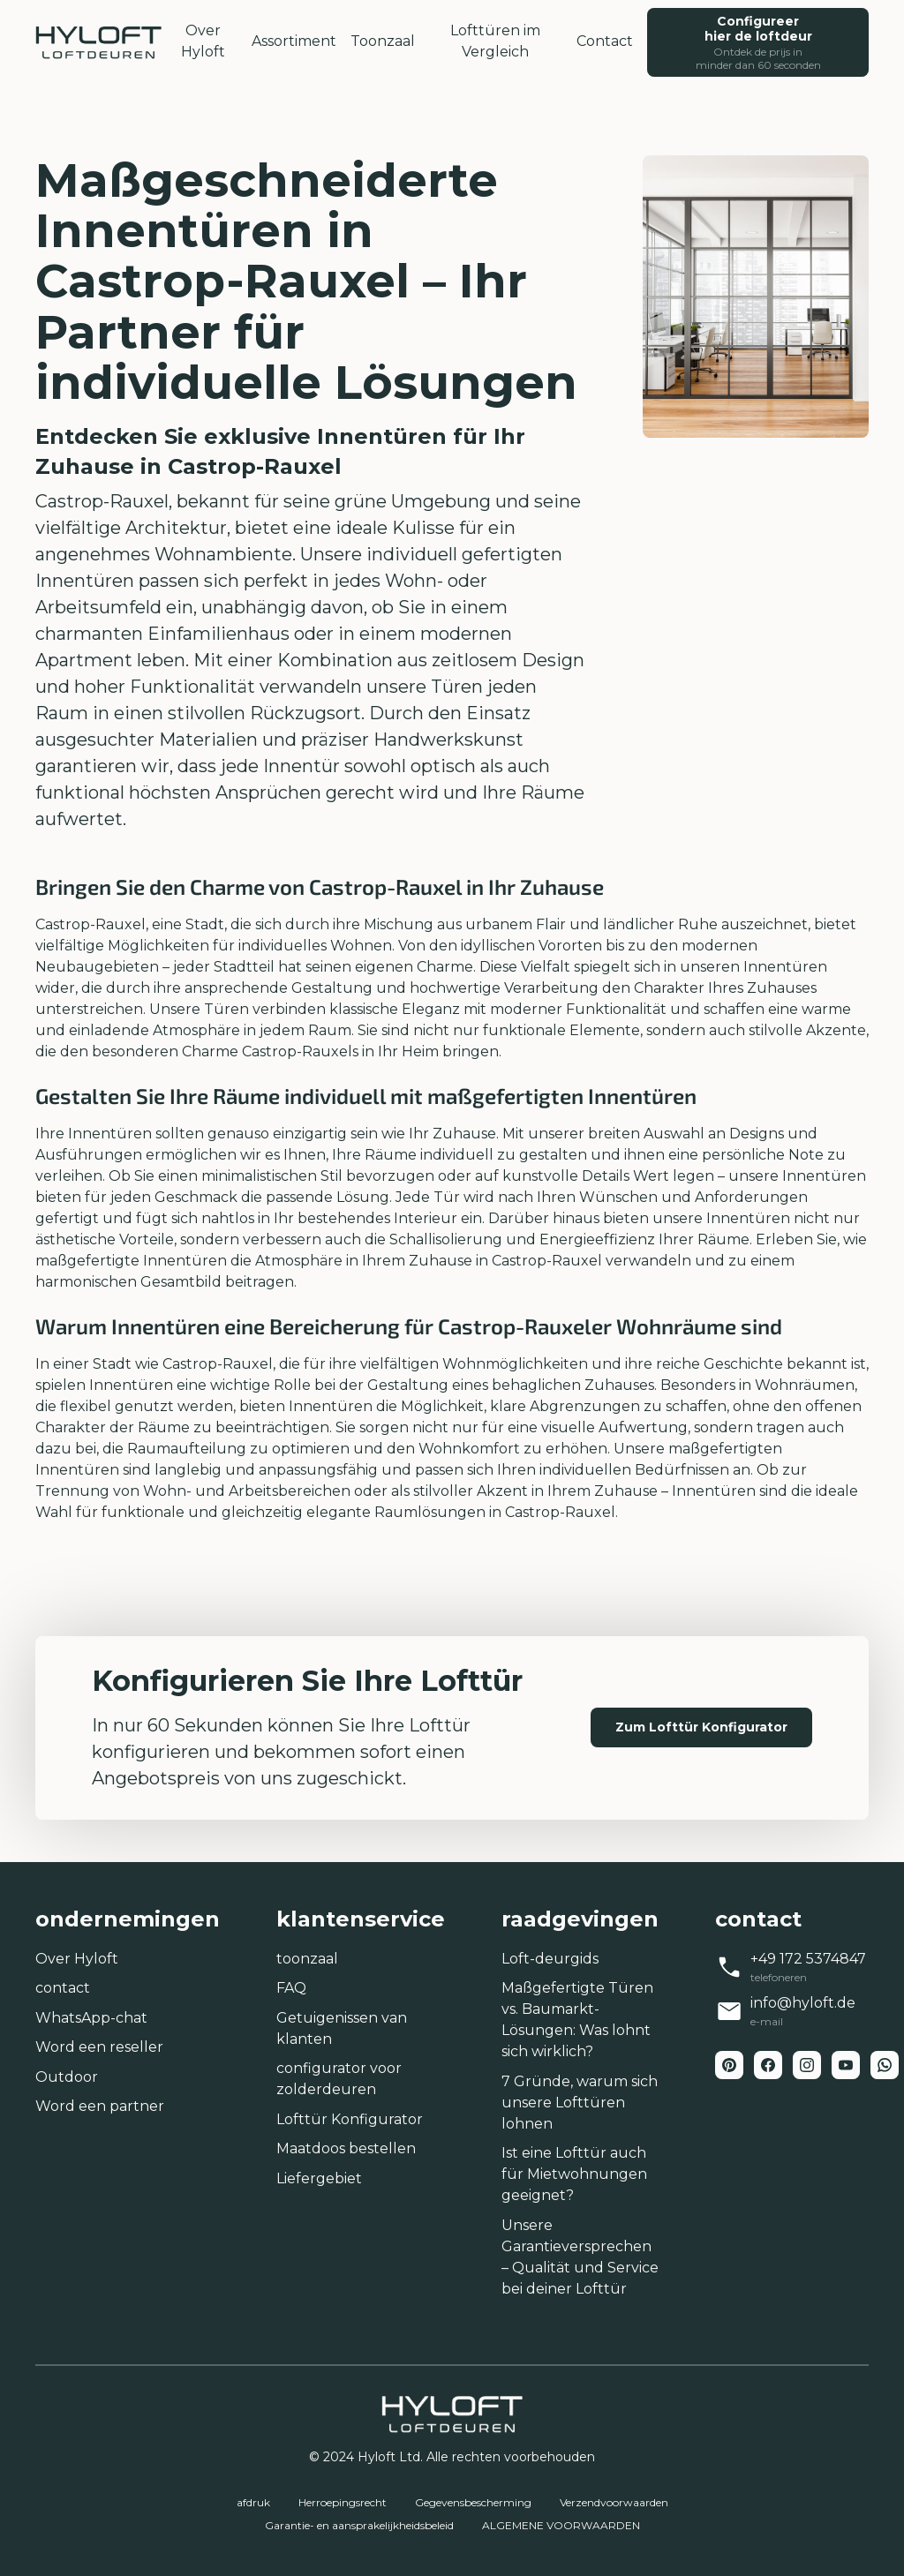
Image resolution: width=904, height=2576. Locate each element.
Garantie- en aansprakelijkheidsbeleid (359, 2525)
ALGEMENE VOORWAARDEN (561, 2525)
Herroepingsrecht (342, 2502)
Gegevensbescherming (473, 2502)
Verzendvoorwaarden (614, 2502)
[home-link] (98, 42)
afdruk (253, 2502)
